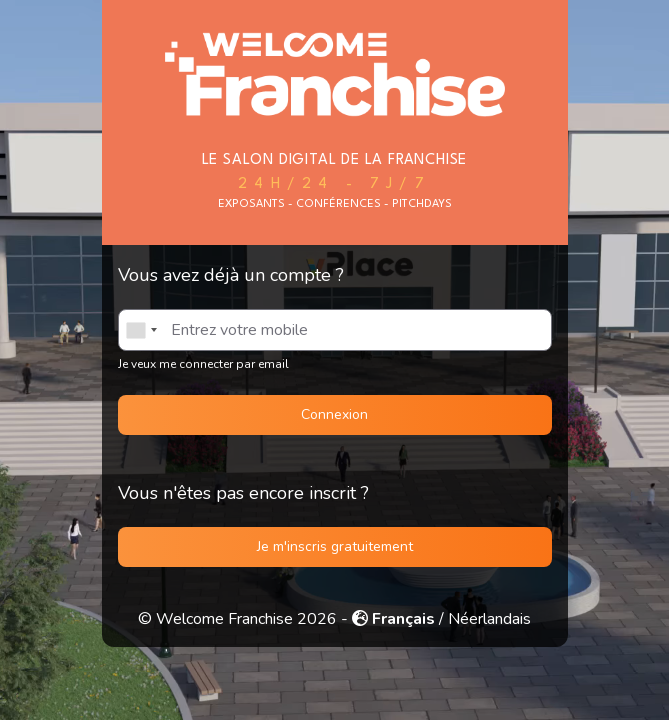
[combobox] (141, 330)
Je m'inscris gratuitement (335, 546)
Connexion (334, 414)
